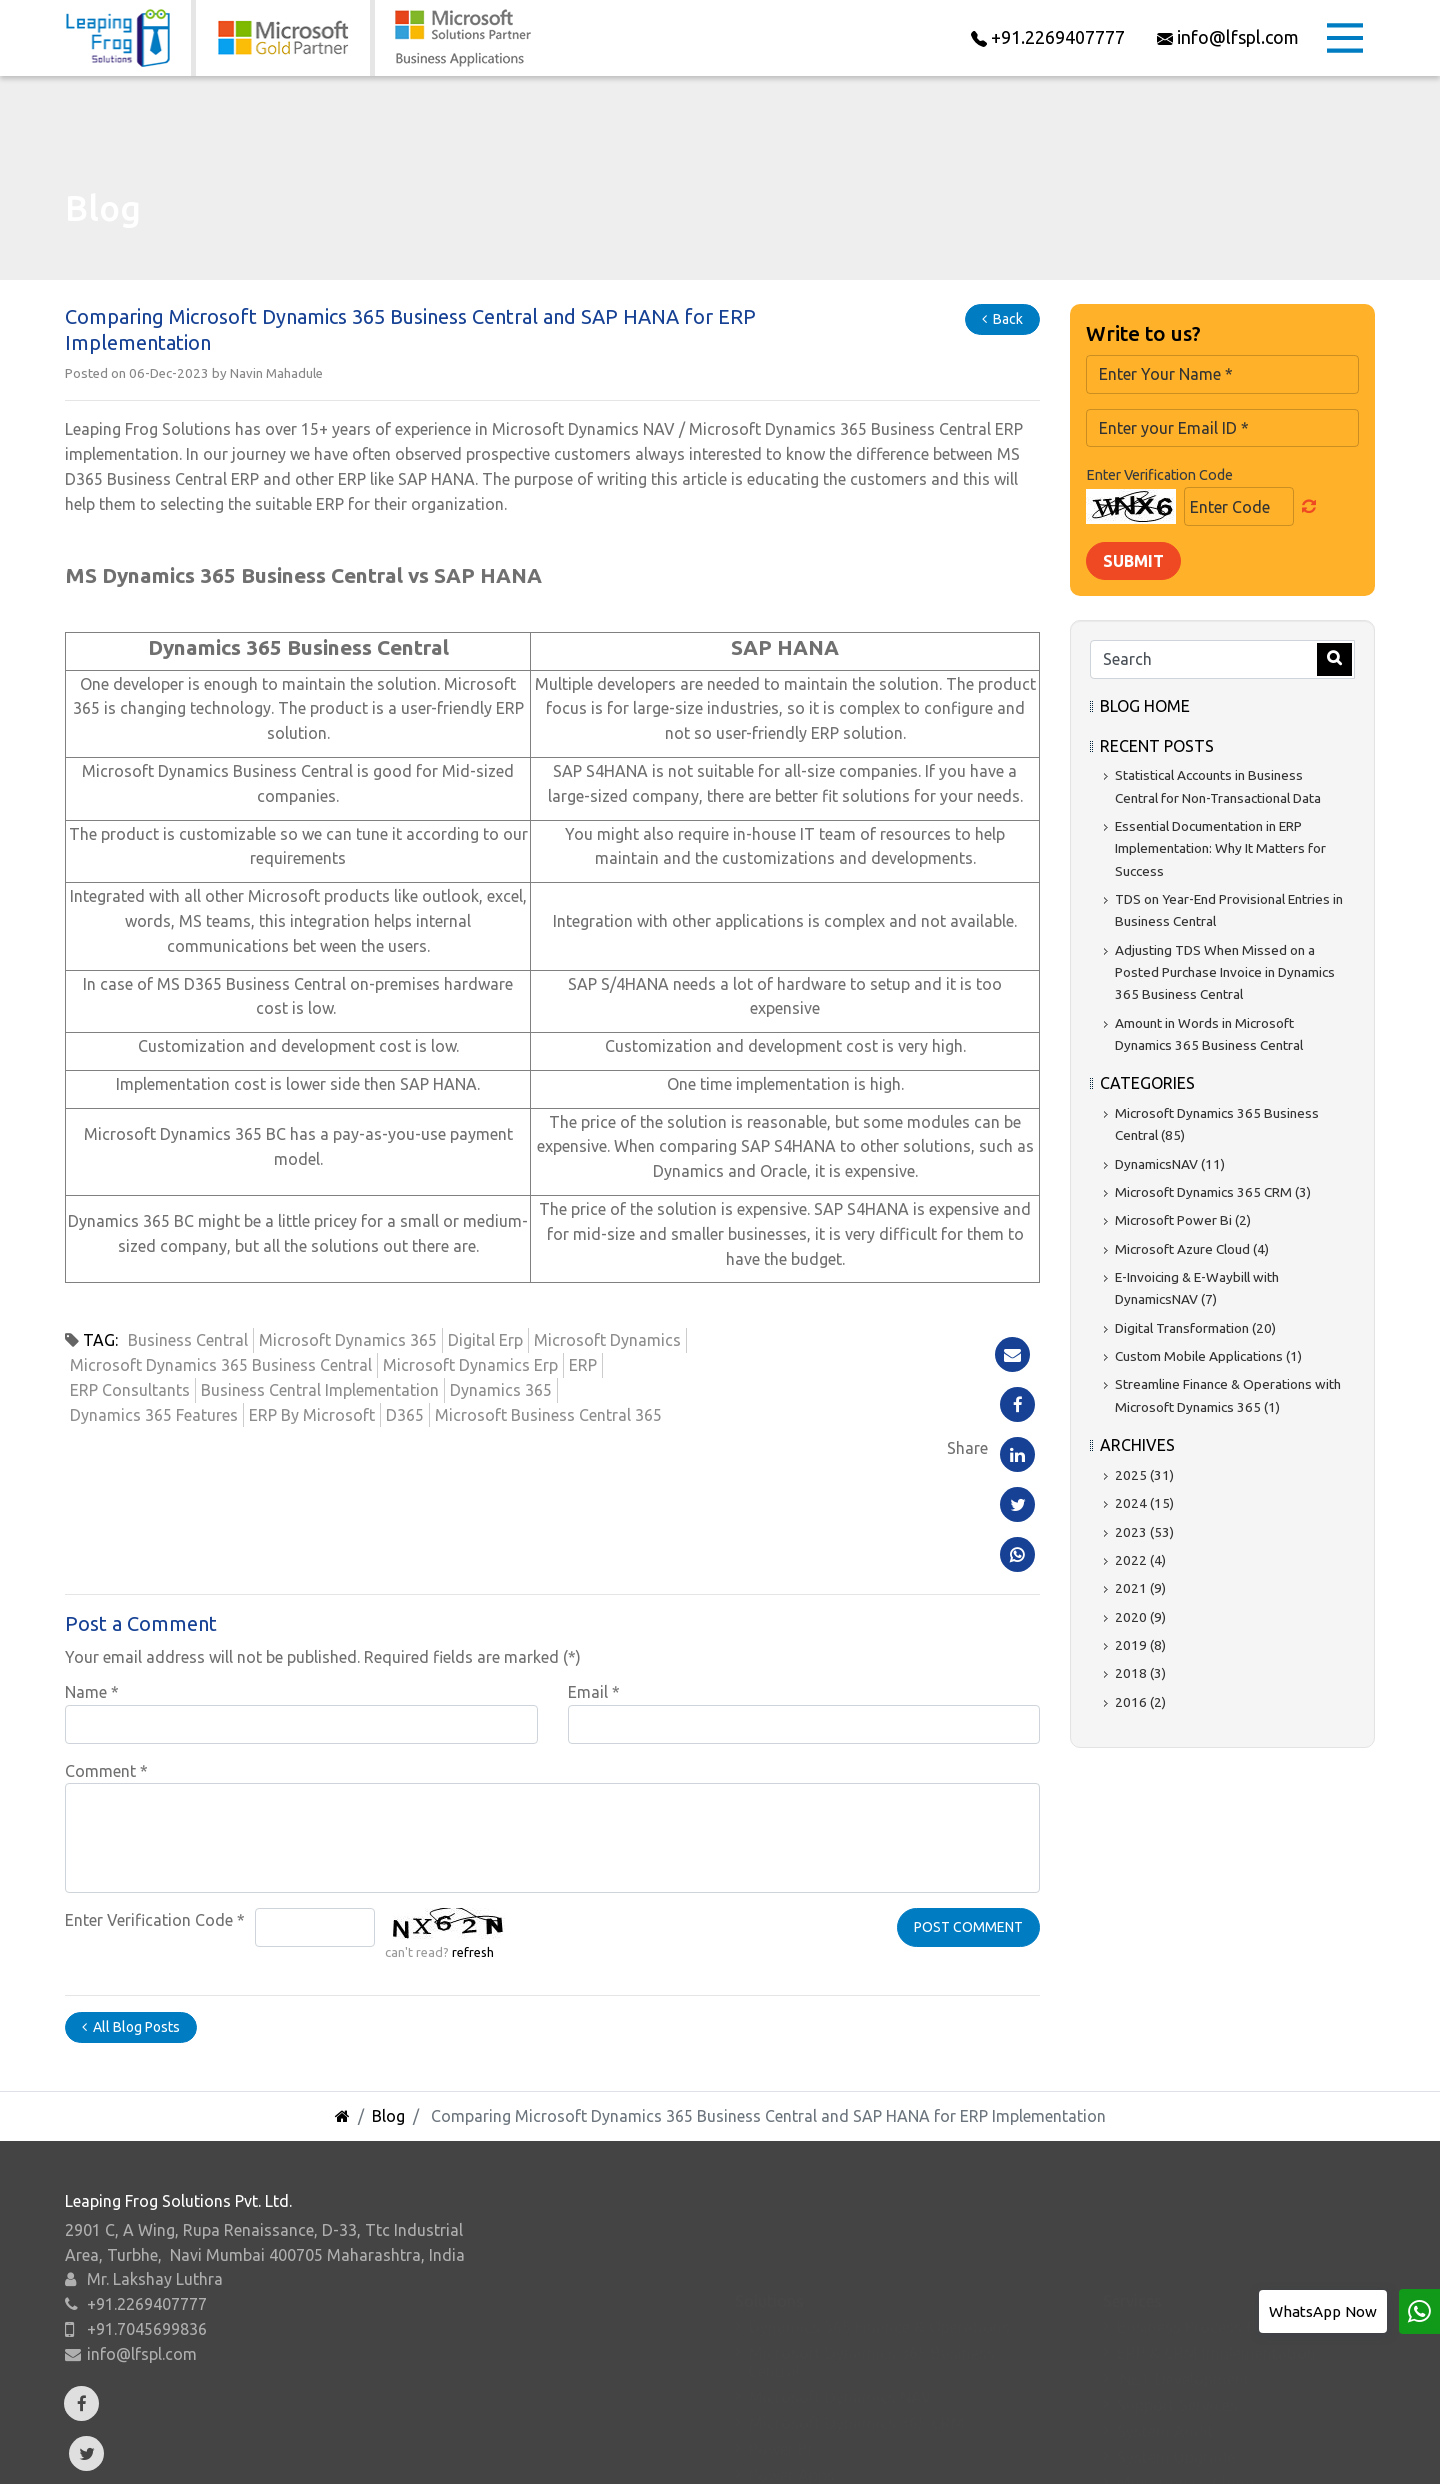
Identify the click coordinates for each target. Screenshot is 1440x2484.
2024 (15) (1144, 1503)
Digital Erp (485, 1340)
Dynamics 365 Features (154, 1415)
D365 (405, 1415)
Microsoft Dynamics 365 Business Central (221, 1365)
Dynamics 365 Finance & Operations (879, 2212)
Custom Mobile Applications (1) (1208, 1356)
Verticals (509, 2448)
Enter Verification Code (155, 1786)
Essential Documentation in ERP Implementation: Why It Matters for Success (1220, 848)
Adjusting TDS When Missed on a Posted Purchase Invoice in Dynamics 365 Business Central (1225, 972)
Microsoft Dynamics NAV (840, 2282)
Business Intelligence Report (1218, 2394)
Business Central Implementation (320, 1390)
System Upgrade (1176, 2342)
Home (139, 2448)
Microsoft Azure (808, 2386)
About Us (255, 2448)
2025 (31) (1144, 1475)
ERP (583, 1365)
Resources (753, 2448)
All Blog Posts (131, 1892)
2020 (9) (1140, 1617)
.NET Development (1183, 2264)
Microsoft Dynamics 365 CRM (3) (1213, 1192)
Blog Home (1145, 706)
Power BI (780, 2334)
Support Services (1177, 2290)
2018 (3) (1140, 1673)
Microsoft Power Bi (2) (1183, 1220)
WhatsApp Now (1323, 2311)
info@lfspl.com (142, 2339)
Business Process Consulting (1220, 2212)
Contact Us (1010, 2448)
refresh (473, 1818)
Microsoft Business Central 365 (548, 1415)
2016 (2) (1140, 1702)
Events (627, 2448)
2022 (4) (1140, 1560)
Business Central (188, 1340)
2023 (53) (1144, 1532)
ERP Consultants (130, 1390)
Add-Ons (383, 2448)
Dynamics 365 (501, 1390)
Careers (880, 2448)
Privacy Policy (1156, 2448)
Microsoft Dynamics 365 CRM (857, 2308)
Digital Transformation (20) (1195, 1328)
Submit (1133, 561)
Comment (106, 1636)
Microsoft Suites (809, 2412)
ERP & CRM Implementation (1216, 2238)
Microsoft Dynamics (607, 1340)
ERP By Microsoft (312, 1415)
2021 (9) (1140, 1588)
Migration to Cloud (1186, 2368)
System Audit (1165, 2316)
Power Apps (792, 2360)
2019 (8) (1140, 1645)
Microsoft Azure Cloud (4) (1192, 1249)
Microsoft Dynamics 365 (348, 1340)
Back (1002, 319)
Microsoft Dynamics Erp (470, 1365)
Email (594, 1557)
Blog (388, 1981)
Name (92, 1557)
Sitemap (1294, 2448)
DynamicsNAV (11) (1170, 1164)
